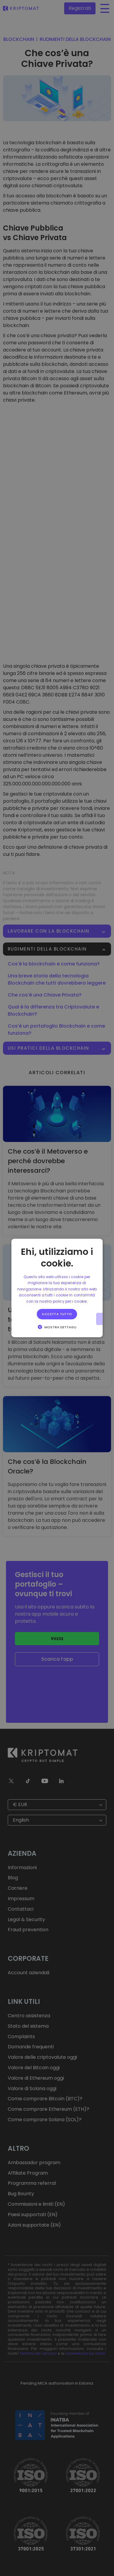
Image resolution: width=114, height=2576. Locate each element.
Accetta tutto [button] (57, 1314)
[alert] (57, 1288)
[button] (57, 1327)
